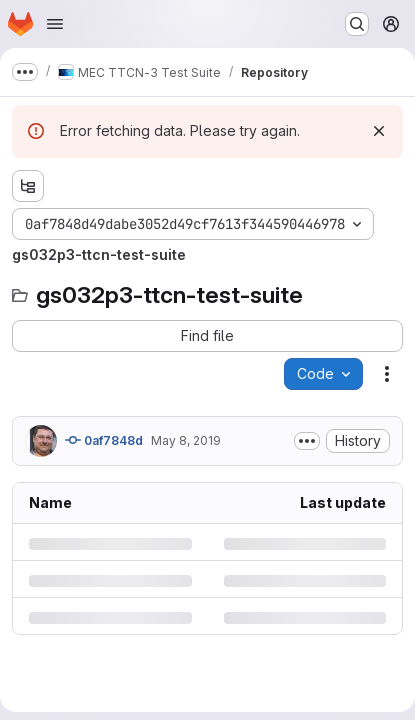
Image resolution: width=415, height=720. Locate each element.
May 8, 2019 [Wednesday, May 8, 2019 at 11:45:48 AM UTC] (186, 440)
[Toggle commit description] (307, 441)
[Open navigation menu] (55, 24)
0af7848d (104, 440)
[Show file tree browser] (28, 186)
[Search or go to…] (357, 24)
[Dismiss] (379, 131)
